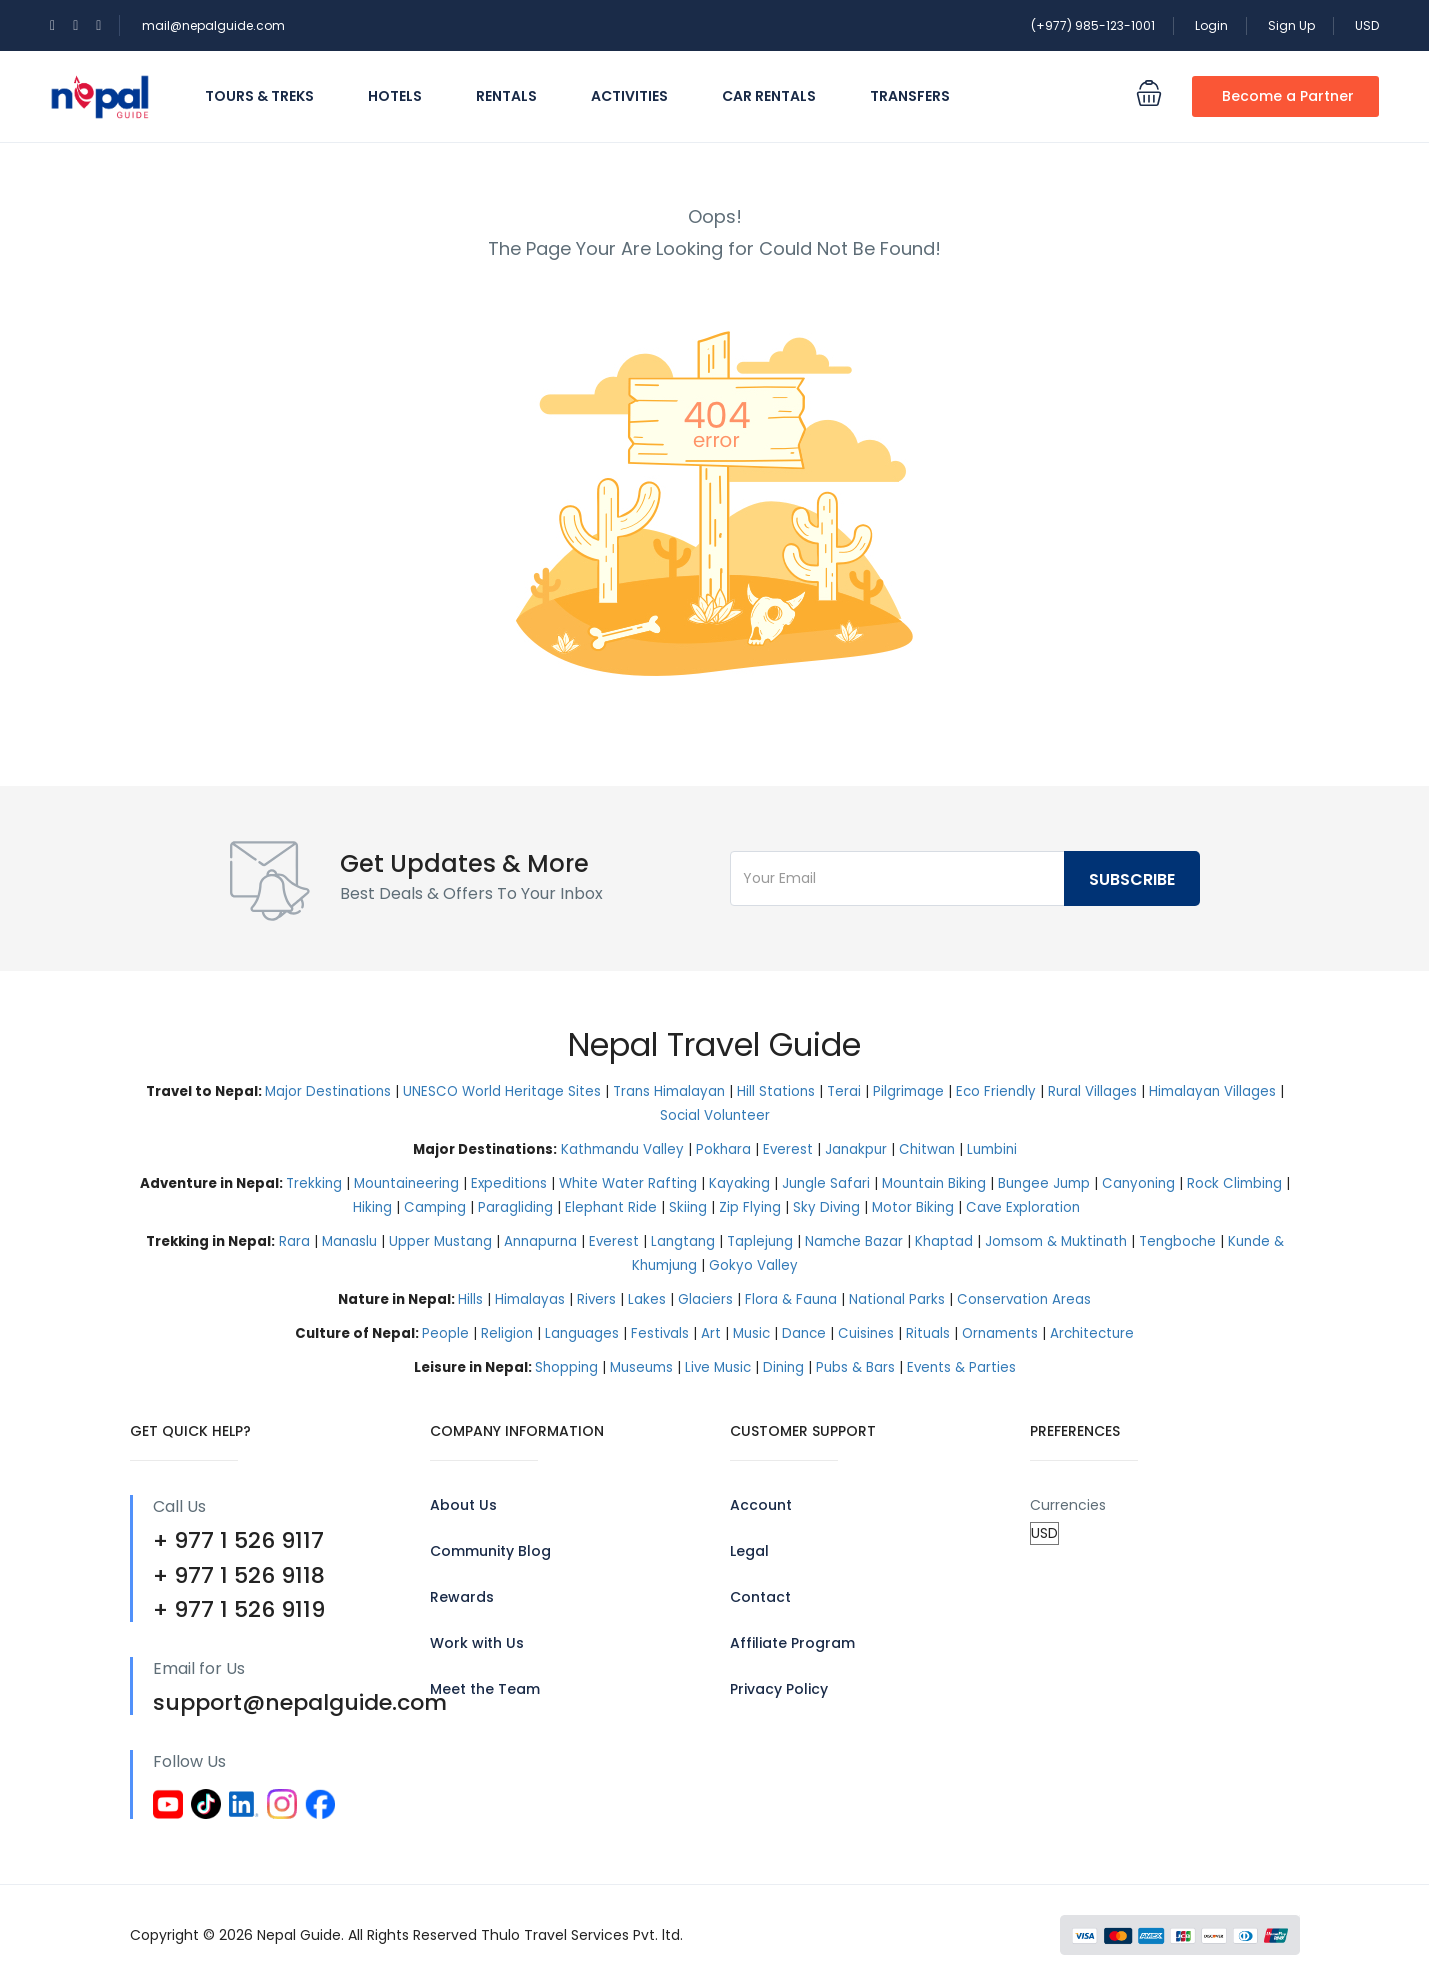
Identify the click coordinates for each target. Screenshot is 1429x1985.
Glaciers (705, 1299)
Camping (435, 1207)
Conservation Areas (1024, 1299)
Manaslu (349, 1241)
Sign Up (1291, 25)
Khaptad (944, 1241)
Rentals (506, 96)
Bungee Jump (1044, 1183)
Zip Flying (750, 1207)
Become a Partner (1288, 96)
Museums (641, 1367)
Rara (294, 1241)
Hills (470, 1299)
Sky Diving (826, 1207)
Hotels (395, 96)
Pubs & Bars (855, 1367)
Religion (507, 1333)
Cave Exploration (1023, 1207)
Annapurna (540, 1241)
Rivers (596, 1299)
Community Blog (490, 1551)
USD (1367, 25)
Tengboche (1177, 1241)
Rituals (928, 1333)
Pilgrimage (908, 1091)
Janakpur (856, 1149)
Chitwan (927, 1149)
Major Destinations (328, 1091)
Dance (804, 1333)
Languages (582, 1333)
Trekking (314, 1183)
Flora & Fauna (791, 1299)
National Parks (897, 1299)
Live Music (718, 1367)
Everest (788, 1149)
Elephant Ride (611, 1207)
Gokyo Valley (753, 1265)
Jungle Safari (826, 1183)
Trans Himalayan (669, 1091)
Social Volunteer (715, 1115)
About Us (463, 1505)
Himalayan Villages (1212, 1091)
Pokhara (723, 1149)
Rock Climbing (1234, 1183)
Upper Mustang (440, 1241)
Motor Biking (913, 1207)
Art (711, 1333)
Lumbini (992, 1149)
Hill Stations (776, 1091)
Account (761, 1505)
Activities (629, 96)
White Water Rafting (628, 1183)
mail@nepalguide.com (213, 25)
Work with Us (477, 1643)
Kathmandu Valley (622, 1149)
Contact (760, 1597)
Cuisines (866, 1333)
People (445, 1333)
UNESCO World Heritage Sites (502, 1091)
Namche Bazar (854, 1241)
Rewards (462, 1597)
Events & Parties (961, 1367)
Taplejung (760, 1241)
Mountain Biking (934, 1183)
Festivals (660, 1333)
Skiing (688, 1207)
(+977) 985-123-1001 (1093, 25)
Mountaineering (406, 1183)
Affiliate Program (792, 1643)
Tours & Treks (259, 96)
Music (751, 1333)
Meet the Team (485, 1689)
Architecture (1092, 1333)
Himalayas (530, 1299)
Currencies (1068, 1505)
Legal (749, 1551)
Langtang (683, 1241)
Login (1211, 25)
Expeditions (509, 1183)
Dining (783, 1367)
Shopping (566, 1367)
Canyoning (1138, 1183)
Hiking (372, 1207)
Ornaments (1000, 1333)
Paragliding (515, 1207)
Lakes (647, 1299)
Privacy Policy (779, 1689)
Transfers (910, 96)
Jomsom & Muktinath (1056, 1241)
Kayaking (739, 1183)
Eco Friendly (996, 1091)
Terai (844, 1091)
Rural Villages (1092, 1091)
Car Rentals (769, 96)
